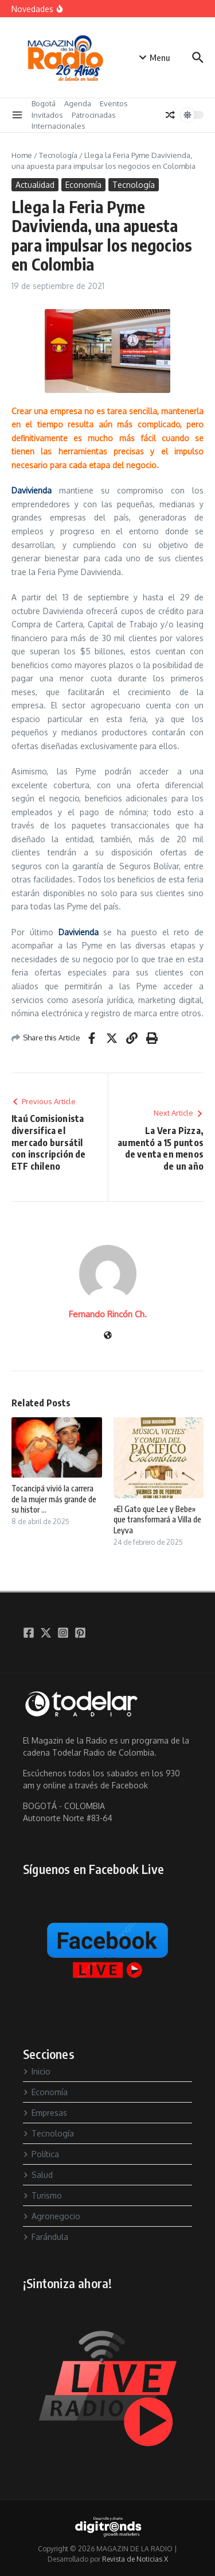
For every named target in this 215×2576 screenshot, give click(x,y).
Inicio (36, 2071)
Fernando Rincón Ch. (108, 1314)
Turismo (42, 2195)
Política (41, 2154)
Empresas (45, 2113)
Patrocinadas (94, 114)
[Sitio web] (108, 1336)
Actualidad (34, 185)
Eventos (114, 103)
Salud (38, 2175)
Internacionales (58, 125)
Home (21, 155)
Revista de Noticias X (135, 2559)
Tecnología (58, 155)
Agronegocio (51, 2216)
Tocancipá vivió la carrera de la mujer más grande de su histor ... (53, 1498)
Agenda (77, 103)
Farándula (45, 2237)
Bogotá (44, 103)
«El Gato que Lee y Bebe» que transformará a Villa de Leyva (157, 1519)
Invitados (47, 114)
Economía (83, 185)
